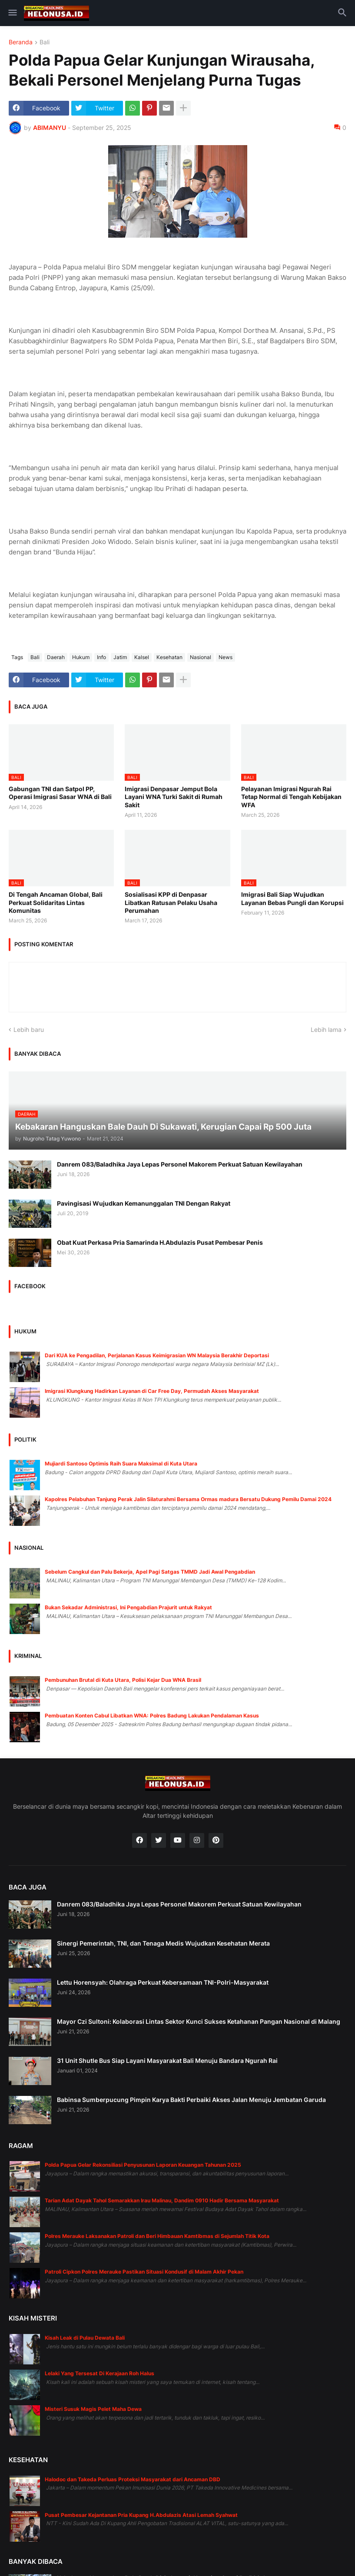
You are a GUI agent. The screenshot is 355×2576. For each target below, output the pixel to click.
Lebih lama (326, 1029)
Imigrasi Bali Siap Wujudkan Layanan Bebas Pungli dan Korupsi (292, 898)
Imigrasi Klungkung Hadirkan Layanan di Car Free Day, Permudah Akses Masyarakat (152, 1391)
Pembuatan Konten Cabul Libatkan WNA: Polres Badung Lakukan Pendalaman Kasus (152, 1715)
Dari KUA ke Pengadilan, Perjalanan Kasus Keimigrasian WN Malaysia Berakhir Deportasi (157, 1355)
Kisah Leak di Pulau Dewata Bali (85, 2337)
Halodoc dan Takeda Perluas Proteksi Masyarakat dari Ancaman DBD (132, 2479)
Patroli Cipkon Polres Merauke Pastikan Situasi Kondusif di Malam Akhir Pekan (144, 2271)
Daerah (56, 657)
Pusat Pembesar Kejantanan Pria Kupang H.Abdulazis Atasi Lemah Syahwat (141, 2515)
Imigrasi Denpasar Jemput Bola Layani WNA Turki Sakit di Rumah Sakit (173, 796)
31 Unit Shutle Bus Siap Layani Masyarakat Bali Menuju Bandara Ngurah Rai (167, 2060)
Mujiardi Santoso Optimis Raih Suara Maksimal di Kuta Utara (121, 1463)
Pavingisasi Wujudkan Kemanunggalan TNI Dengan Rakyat (143, 1203)
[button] (12, 13)
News (225, 657)
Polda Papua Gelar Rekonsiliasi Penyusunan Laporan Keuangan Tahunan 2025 (143, 2165)
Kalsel (141, 657)
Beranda (21, 42)
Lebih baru (28, 1029)
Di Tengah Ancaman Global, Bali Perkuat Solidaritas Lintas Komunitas (56, 902)
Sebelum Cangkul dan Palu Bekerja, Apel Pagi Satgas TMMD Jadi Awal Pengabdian (150, 1571)
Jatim (120, 657)
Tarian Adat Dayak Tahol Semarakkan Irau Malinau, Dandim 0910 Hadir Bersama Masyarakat (162, 2200)
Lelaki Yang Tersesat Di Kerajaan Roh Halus (99, 2373)
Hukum (81, 657)
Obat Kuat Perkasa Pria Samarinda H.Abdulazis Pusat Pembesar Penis (160, 1242)
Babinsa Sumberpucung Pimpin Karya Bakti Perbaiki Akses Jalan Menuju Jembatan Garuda (191, 2099)
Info (101, 657)
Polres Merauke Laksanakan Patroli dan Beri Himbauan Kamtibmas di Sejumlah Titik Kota (157, 2236)
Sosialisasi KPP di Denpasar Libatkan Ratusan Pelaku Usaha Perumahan (171, 902)
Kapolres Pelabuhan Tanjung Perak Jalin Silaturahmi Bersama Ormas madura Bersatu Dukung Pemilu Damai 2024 (188, 1499)
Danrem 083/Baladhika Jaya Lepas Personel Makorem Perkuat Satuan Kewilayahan (179, 1164)
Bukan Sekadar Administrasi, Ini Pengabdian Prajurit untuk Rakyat (128, 1607)
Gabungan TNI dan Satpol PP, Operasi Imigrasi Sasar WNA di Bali (60, 792)
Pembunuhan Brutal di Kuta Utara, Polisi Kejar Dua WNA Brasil (123, 1680)
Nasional (200, 657)
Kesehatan (169, 657)
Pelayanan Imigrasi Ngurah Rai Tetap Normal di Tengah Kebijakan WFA (291, 796)
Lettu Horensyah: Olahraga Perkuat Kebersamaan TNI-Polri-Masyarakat (163, 1982)
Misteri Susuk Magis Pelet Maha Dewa (93, 2409)
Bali (45, 42)
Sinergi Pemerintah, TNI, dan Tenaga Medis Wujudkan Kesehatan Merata (163, 1943)
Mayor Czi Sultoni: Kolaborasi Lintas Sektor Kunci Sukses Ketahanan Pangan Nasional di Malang (198, 2021)
